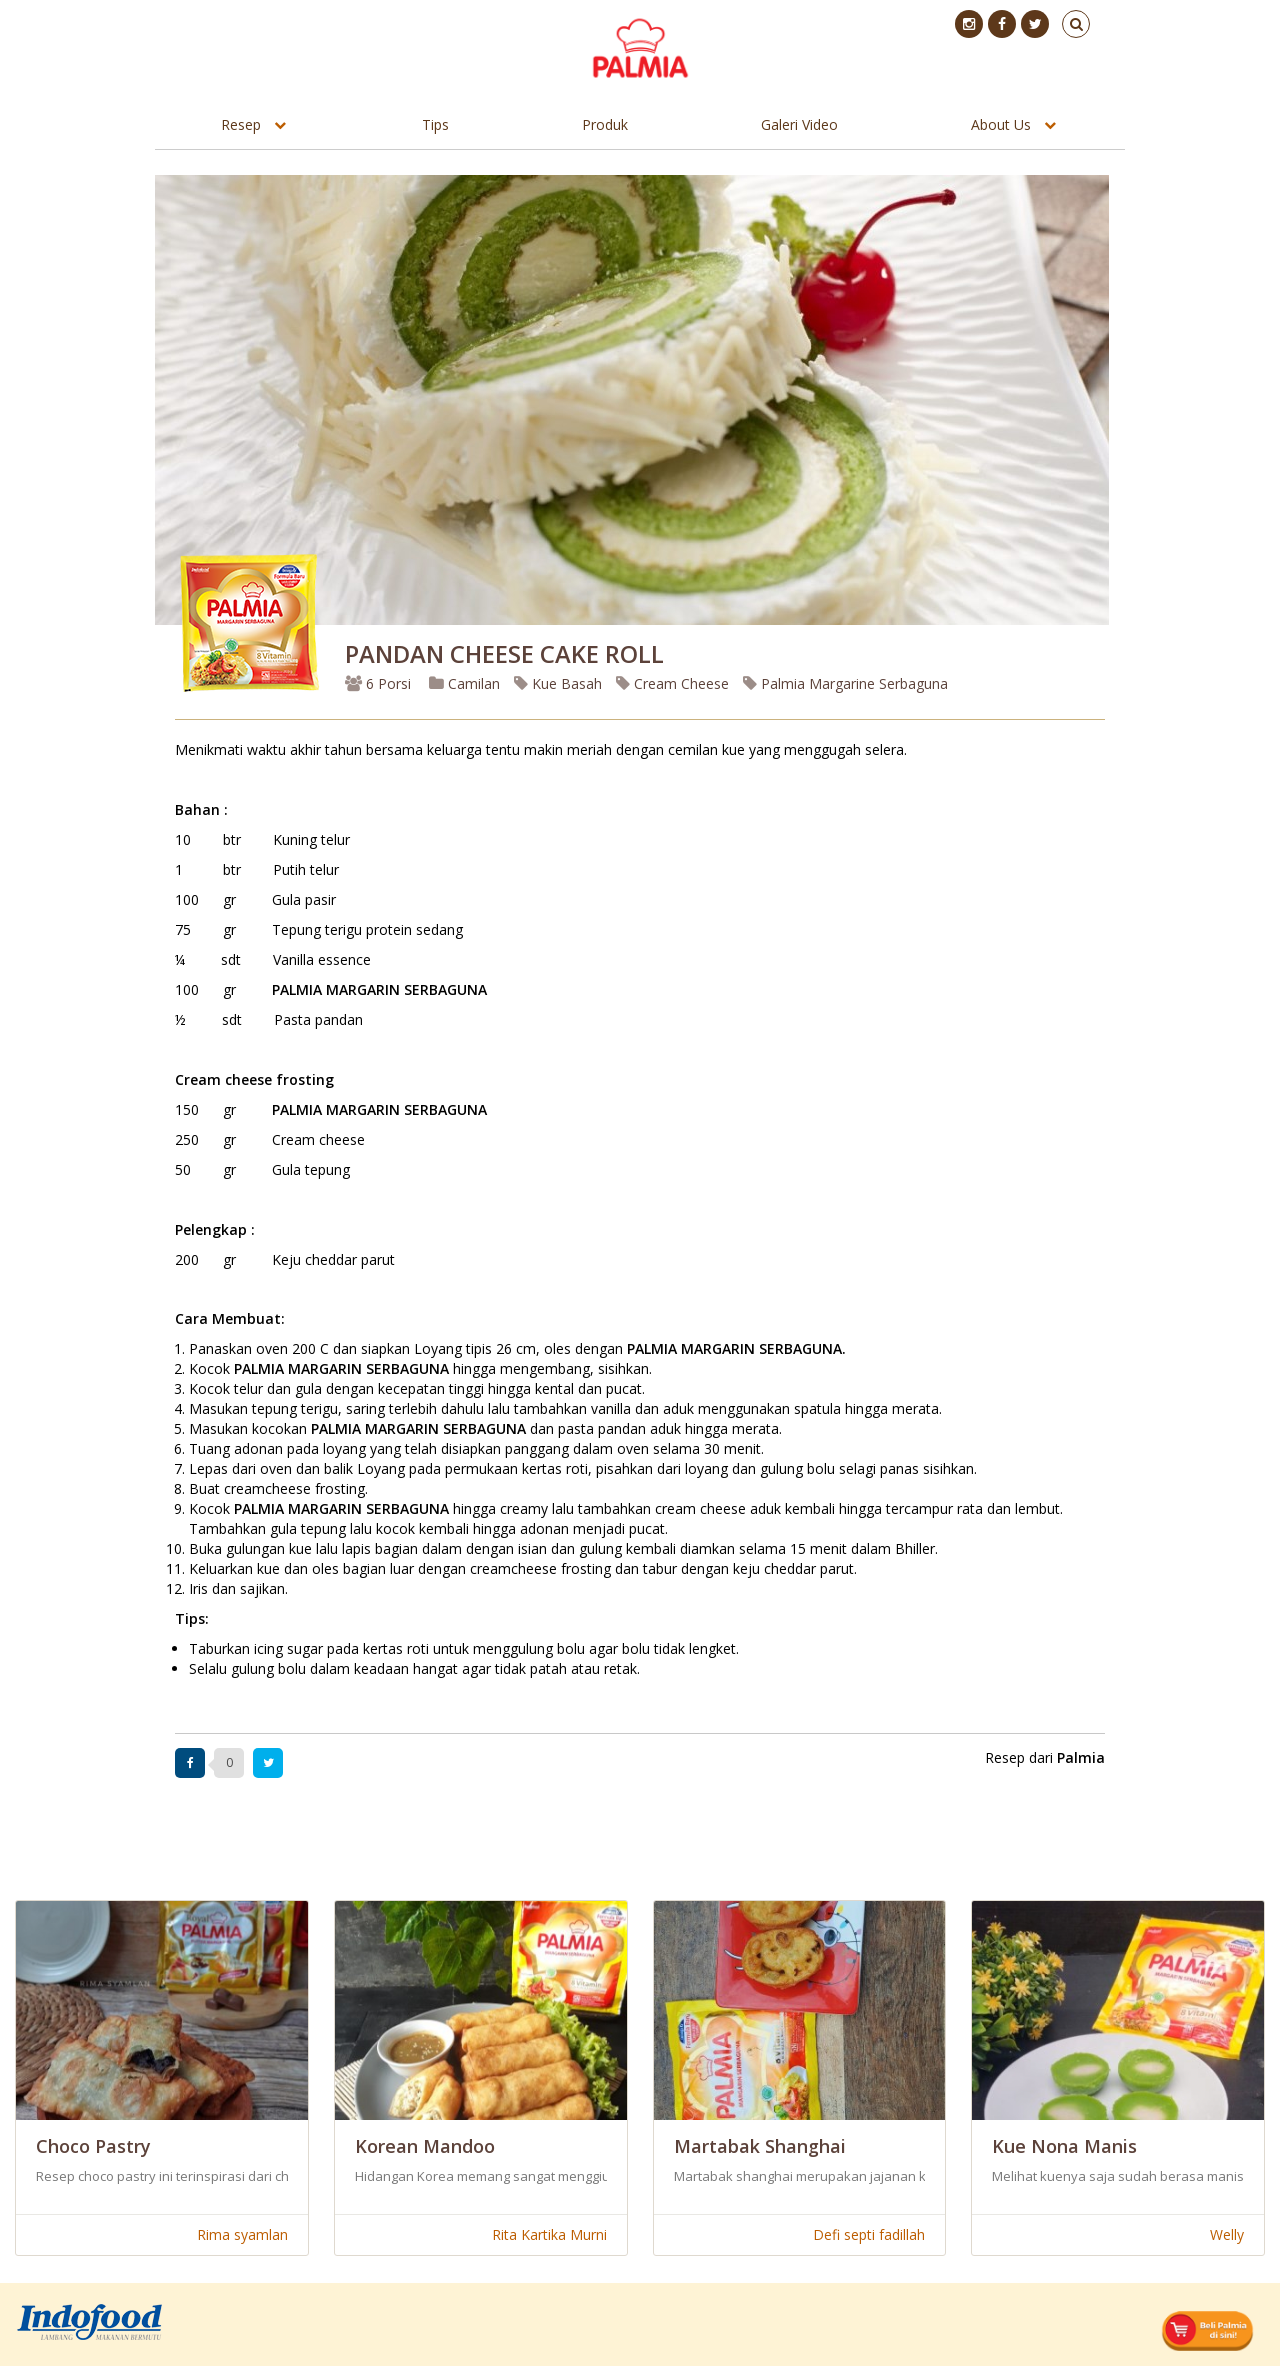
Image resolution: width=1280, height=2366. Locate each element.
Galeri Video (799, 124)
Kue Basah (558, 683)
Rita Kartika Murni (549, 2234)
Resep (241, 124)
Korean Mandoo (425, 2146)
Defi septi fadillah (869, 2234)
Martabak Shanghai (760, 2146)
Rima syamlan (242, 2234)
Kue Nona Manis (1064, 2146)
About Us (1001, 124)
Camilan (464, 683)
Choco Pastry (93, 2146)
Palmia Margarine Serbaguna (845, 683)
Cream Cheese (672, 683)
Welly (1227, 2234)
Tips (435, 124)
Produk (605, 124)
